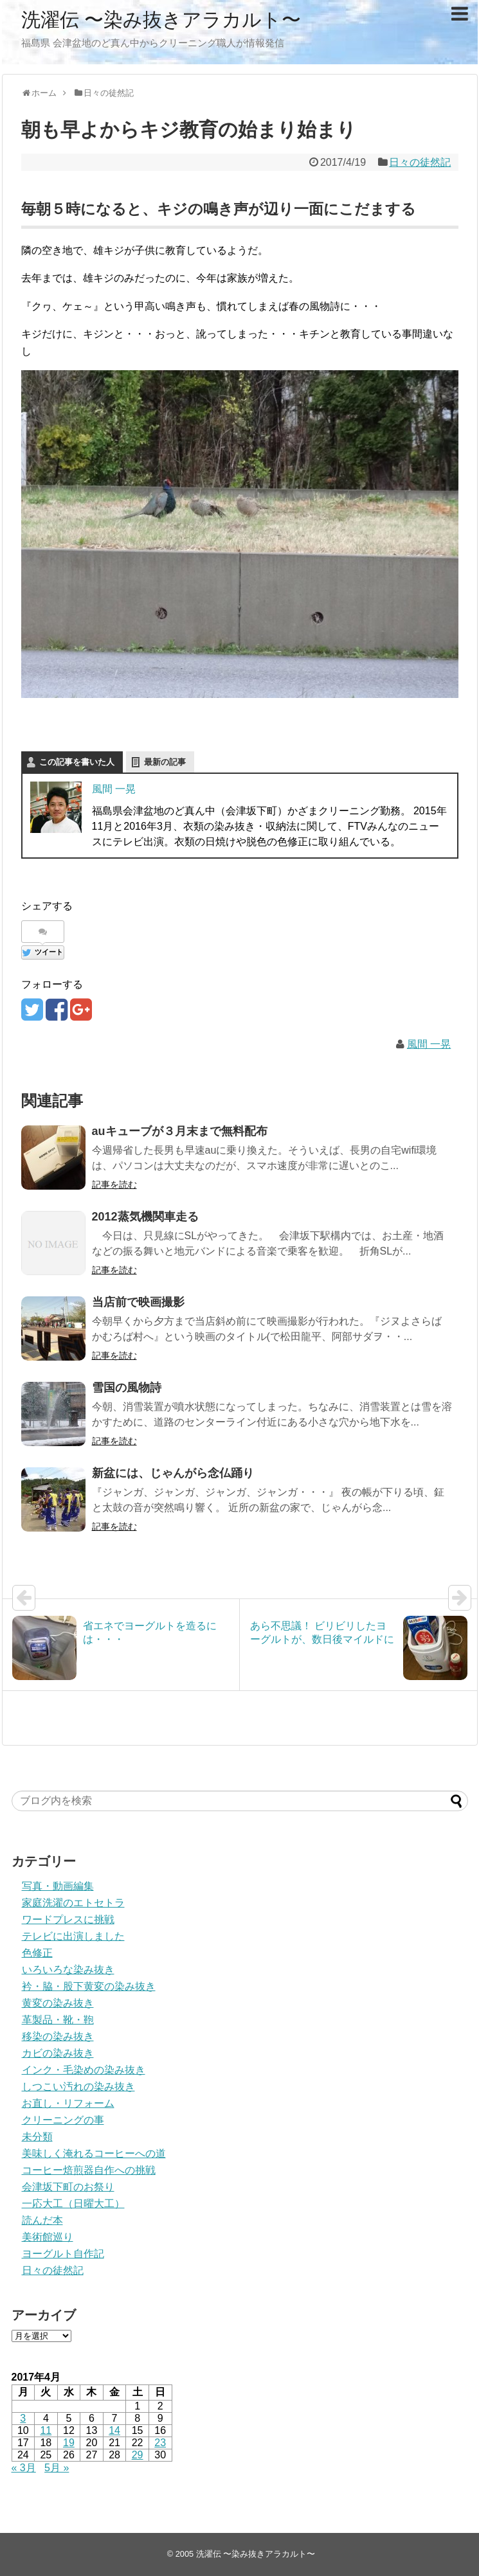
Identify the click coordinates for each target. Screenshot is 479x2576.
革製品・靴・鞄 (58, 2019)
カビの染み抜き (58, 2053)
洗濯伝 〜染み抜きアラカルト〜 (161, 19)
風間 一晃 (114, 788)
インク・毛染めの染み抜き (83, 2069)
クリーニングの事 (63, 2120)
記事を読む (114, 1184)
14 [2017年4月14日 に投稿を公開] (114, 2430)
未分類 (37, 2136)
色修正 (37, 1952)
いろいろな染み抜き (68, 1969)
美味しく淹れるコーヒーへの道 (94, 2153)
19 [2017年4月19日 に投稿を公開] (69, 2442)
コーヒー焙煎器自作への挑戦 (89, 2170)
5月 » (56, 2467)
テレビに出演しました (73, 1936)
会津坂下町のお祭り (68, 2186)
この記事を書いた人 (76, 762)
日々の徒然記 (420, 162)
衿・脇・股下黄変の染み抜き (89, 1986)
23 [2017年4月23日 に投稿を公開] (160, 2442)
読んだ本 (42, 2220)
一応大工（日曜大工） (73, 2203)
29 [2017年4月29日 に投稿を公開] (137, 2454)
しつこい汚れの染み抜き (78, 2086)
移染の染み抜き (58, 2036)
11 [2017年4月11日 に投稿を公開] (45, 2430)
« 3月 (24, 2467)
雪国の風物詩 (126, 1387)
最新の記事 (165, 762)
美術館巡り (47, 2237)
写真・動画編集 (58, 1886)
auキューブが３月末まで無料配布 (179, 1131)
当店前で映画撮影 (138, 1302)
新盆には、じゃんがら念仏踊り (173, 1473)
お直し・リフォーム (68, 2103)
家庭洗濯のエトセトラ (73, 1902)
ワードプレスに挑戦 (68, 1919)
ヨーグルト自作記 (63, 2253)
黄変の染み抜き (58, 2003)
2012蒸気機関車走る (145, 1216)
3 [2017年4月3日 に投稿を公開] (23, 2418)
